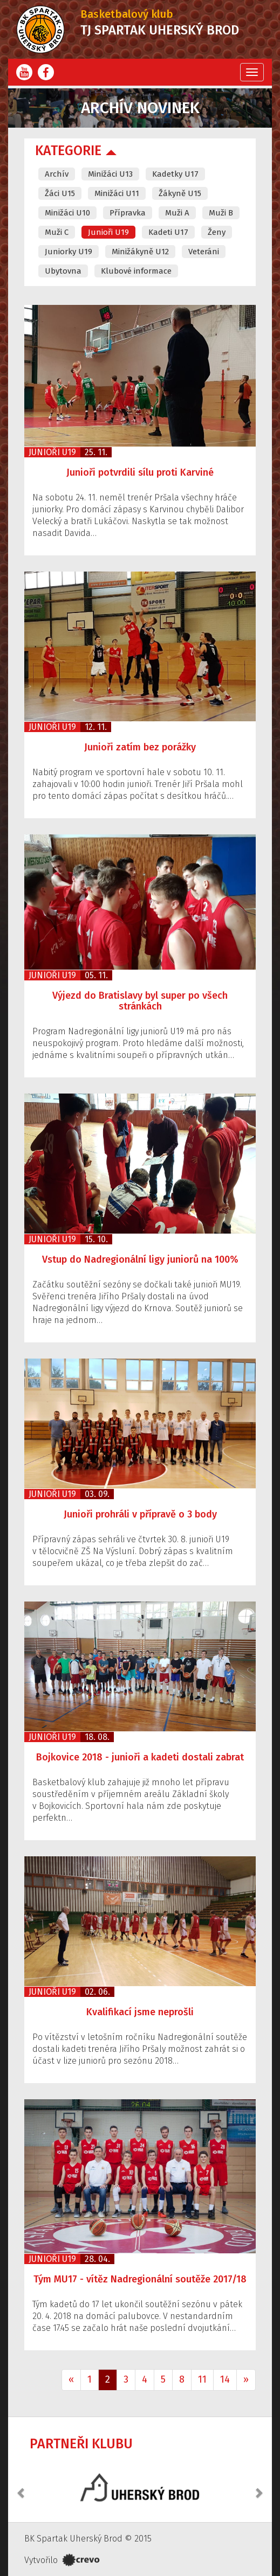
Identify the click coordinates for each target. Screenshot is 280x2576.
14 (225, 2379)
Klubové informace (136, 271)
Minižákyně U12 (140, 251)
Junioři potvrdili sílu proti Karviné (140, 472)
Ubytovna (63, 271)
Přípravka (128, 213)
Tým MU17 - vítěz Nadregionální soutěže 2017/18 (140, 2279)
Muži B (221, 213)
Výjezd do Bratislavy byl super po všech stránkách (140, 1001)
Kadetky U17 (175, 174)
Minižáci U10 (67, 213)
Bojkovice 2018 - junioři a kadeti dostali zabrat (140, 1757)
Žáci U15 (60, 193)
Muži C (57, 232)
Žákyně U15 (180, 193)
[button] (21, 2487)
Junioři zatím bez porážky (140, 747)
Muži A (177, 213)
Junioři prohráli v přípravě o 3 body (140, 1514)
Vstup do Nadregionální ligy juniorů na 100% (140, 1259)
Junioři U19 (108, 232)
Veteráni (203, 251)
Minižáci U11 (116, 193)
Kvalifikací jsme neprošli (140, 2012)
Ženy (217, 232)
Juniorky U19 (68, 251)
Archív (57, 174)
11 (202, 2379)
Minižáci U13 (110, 174)
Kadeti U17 (168, 232)
